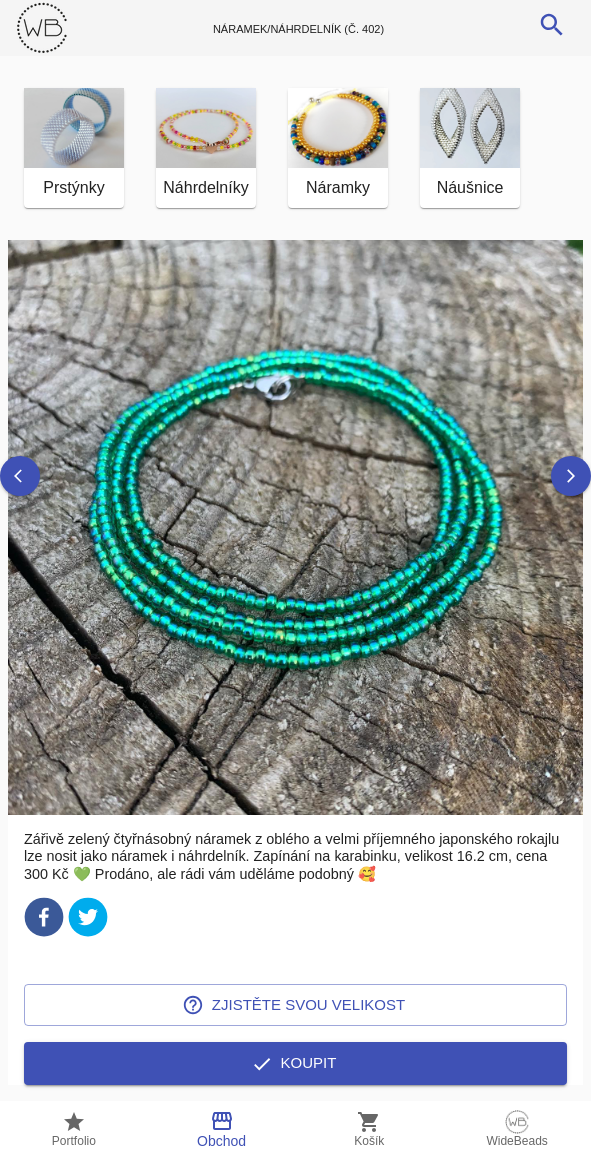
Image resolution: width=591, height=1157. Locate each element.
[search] (552, 25)
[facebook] (44, 920)
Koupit (295, 1063)
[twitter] (88, 920)
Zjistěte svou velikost (295, 1005)
